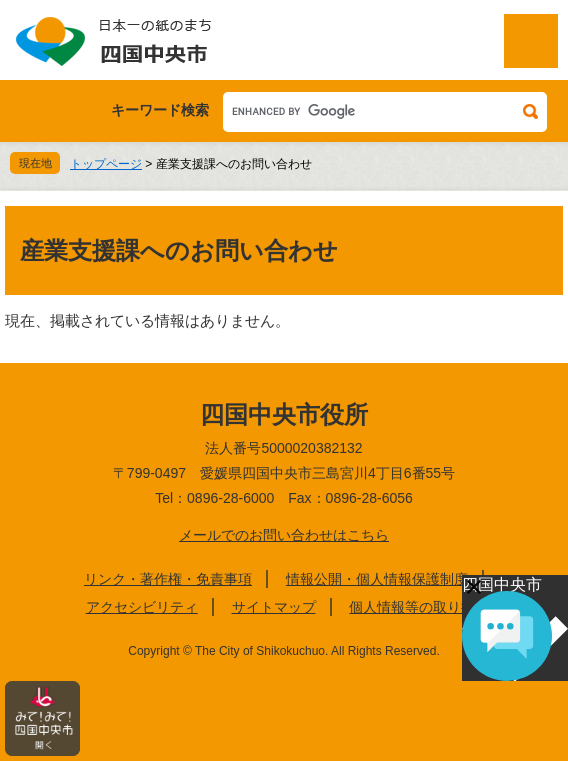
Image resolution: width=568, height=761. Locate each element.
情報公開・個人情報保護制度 (377, 579)
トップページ (106, 164)
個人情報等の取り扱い (419, 607)
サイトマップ (274, 607)
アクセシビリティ (142, 607)
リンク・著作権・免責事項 (168, 579)
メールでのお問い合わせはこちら (284, 535)
